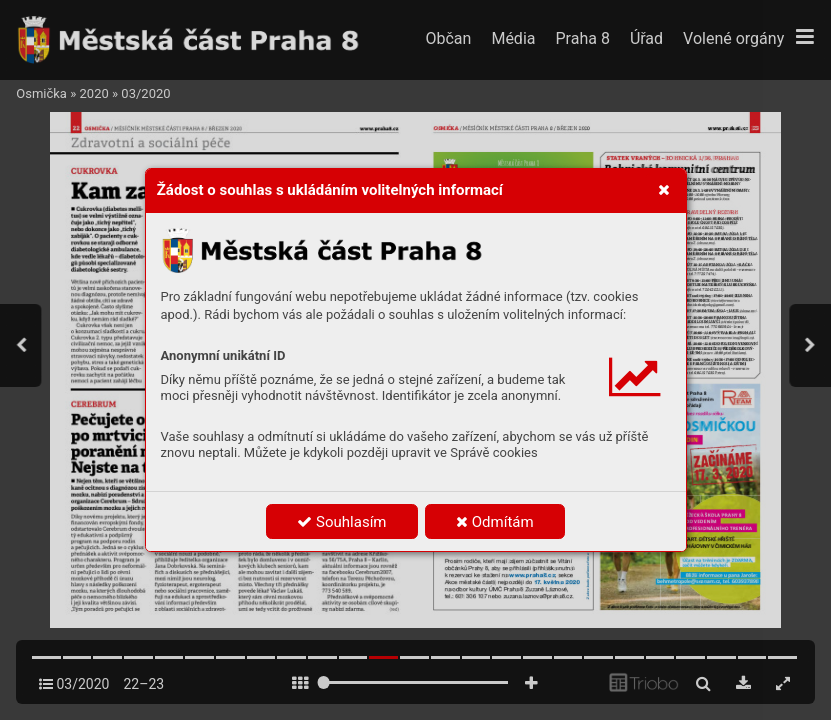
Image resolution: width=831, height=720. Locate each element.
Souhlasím (341, 522)
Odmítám (495, 522)
